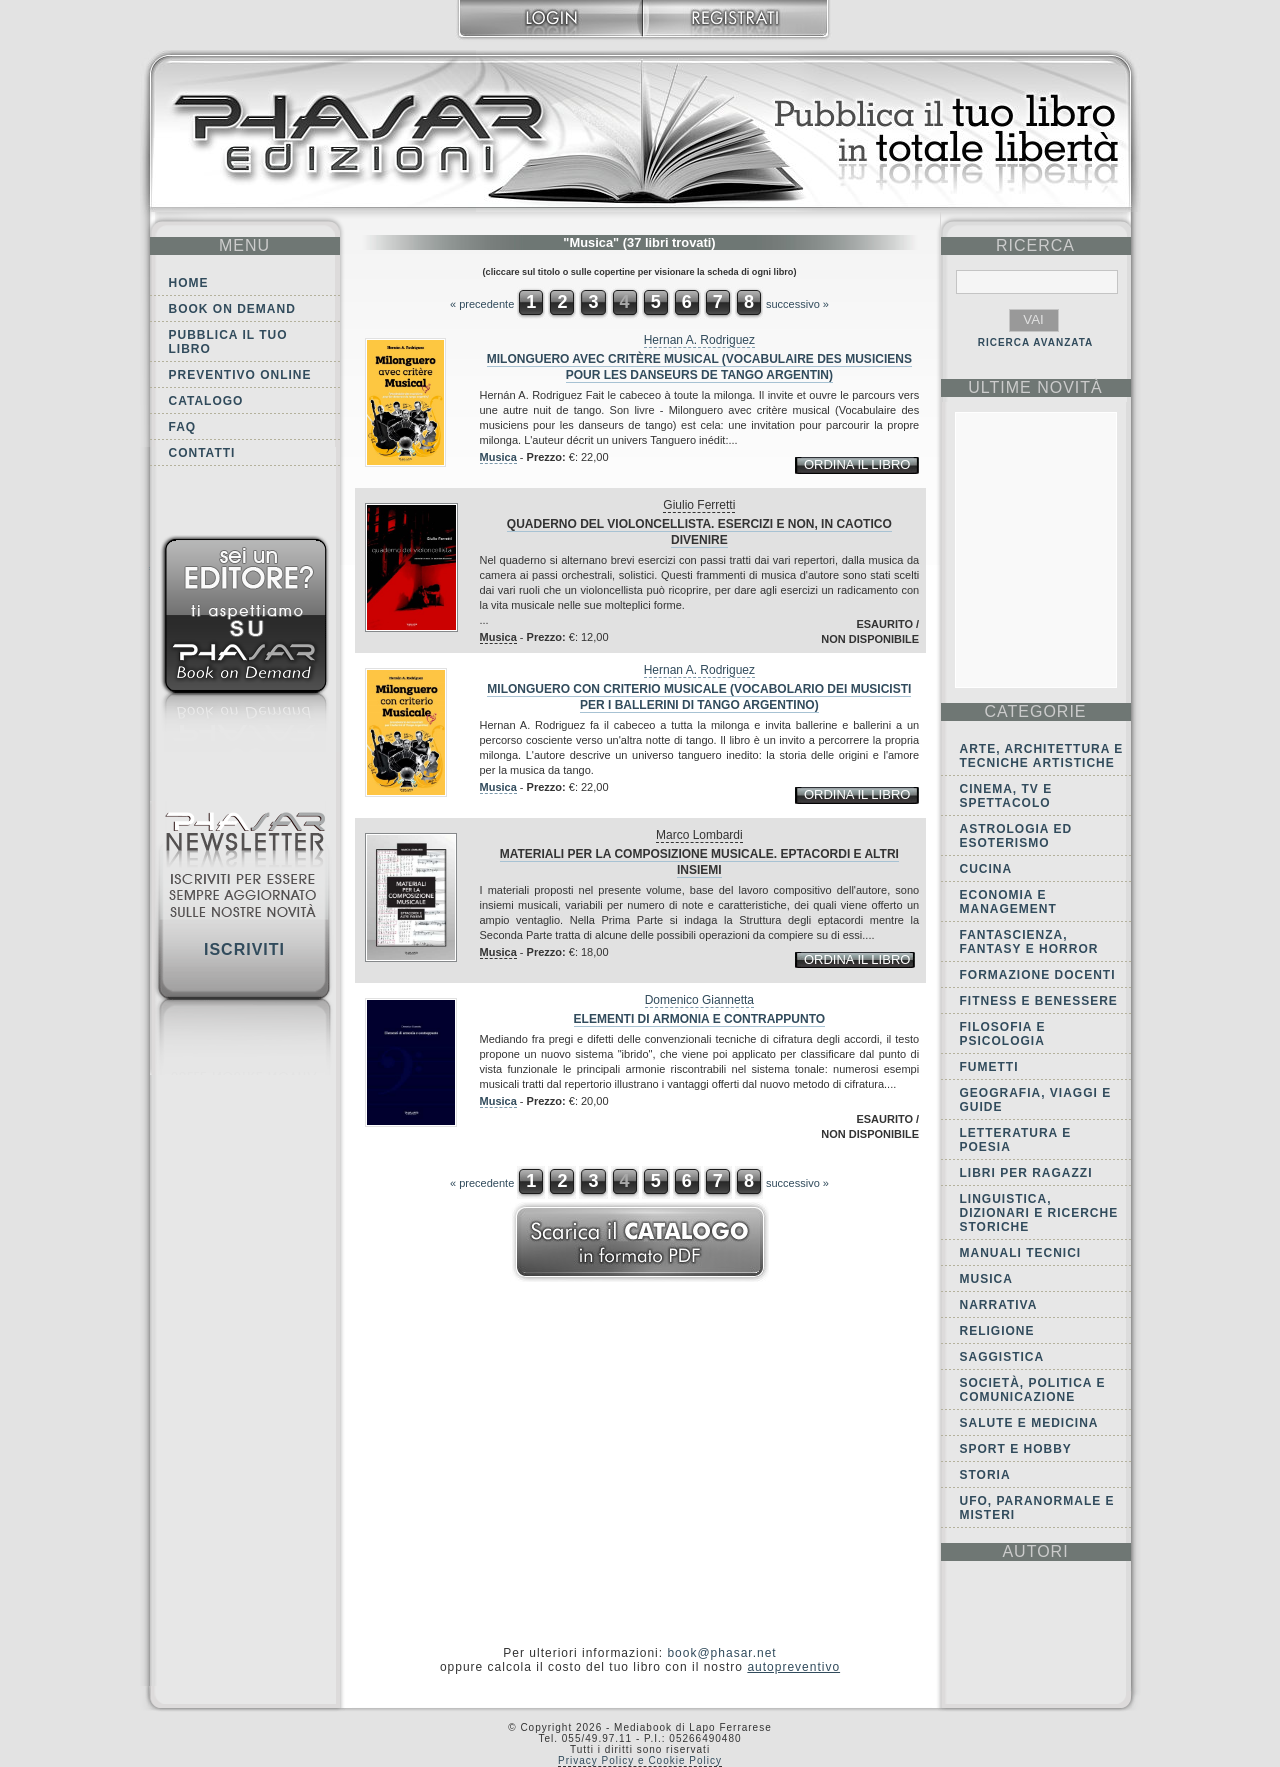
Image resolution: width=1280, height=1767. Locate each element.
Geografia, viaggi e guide (1036, 1100)
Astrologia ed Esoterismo (1016, 836)
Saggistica (1002, 1357)
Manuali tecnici (1021, 1253)
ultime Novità (1035, 387)
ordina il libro (857, 464)
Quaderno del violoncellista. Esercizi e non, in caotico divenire (699, 532)
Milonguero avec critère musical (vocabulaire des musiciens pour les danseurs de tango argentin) (699, 367)
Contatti (202, 453)
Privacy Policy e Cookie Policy (640, 1760)
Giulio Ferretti (699, 505)
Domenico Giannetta (699, 1000)
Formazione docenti (1038, 975)
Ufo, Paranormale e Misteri (1037, 1508)
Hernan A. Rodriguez (699, 340)
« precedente (482, 304)
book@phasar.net (721, 1653)
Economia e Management (1008, 902)
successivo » (797, 304)
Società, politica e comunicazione (1033, 1390)
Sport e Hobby (1016, 1449)
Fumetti (989, 1067)
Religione (997, 1331)
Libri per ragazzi (1026, 1173)
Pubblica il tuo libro (228, 342)
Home (189, 283)
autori (1035, 1551)
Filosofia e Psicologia (1003, 1034)
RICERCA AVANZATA (1036, 342)
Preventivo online (240, 375)
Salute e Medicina (1029, 1423)
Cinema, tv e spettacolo (1006, 796)
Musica (498, 457)
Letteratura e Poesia (1016, 1140)
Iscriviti (244, 949)
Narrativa (999, 1305)
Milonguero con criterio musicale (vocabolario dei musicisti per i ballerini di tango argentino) (699, 697)
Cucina (986, 869)
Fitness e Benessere (1039, 1001)
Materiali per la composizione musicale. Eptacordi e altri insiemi (699, 862)
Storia (985, 1475)
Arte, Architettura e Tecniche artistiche (1042, 756)
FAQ (183, 427)
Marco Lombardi (699, 835)
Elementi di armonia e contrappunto (700, 1019)
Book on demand (232, 309)
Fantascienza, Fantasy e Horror (1029, 942)
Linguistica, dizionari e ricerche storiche (1039, 1213)
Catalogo (206, 401)
